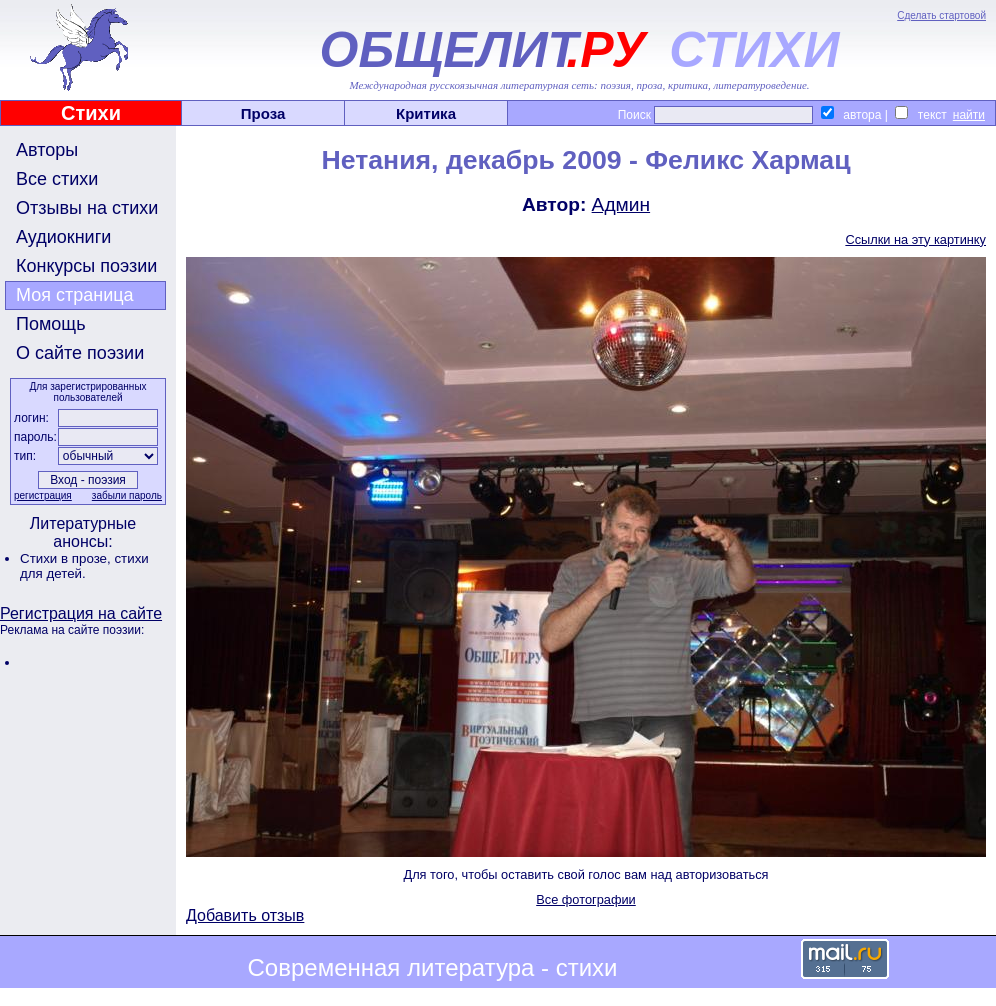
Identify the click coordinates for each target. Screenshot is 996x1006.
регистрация (43, 495)
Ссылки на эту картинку (915, 239)
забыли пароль (127, 495)
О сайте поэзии (80, 353)
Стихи (91, 113)
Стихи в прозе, (67, 558)
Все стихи (57, 179)
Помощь (51, 324)
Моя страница (75, 295)
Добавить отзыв (245, 915)
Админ (621, 204)
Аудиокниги (63, 237)
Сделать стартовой (941, 15)
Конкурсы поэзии (86, 266)
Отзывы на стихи (87, 208)
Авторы (47, 150)
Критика (426, 113)
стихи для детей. (84, 566)
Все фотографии (586, 899)
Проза (263, 113)
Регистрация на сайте (81, 613)
